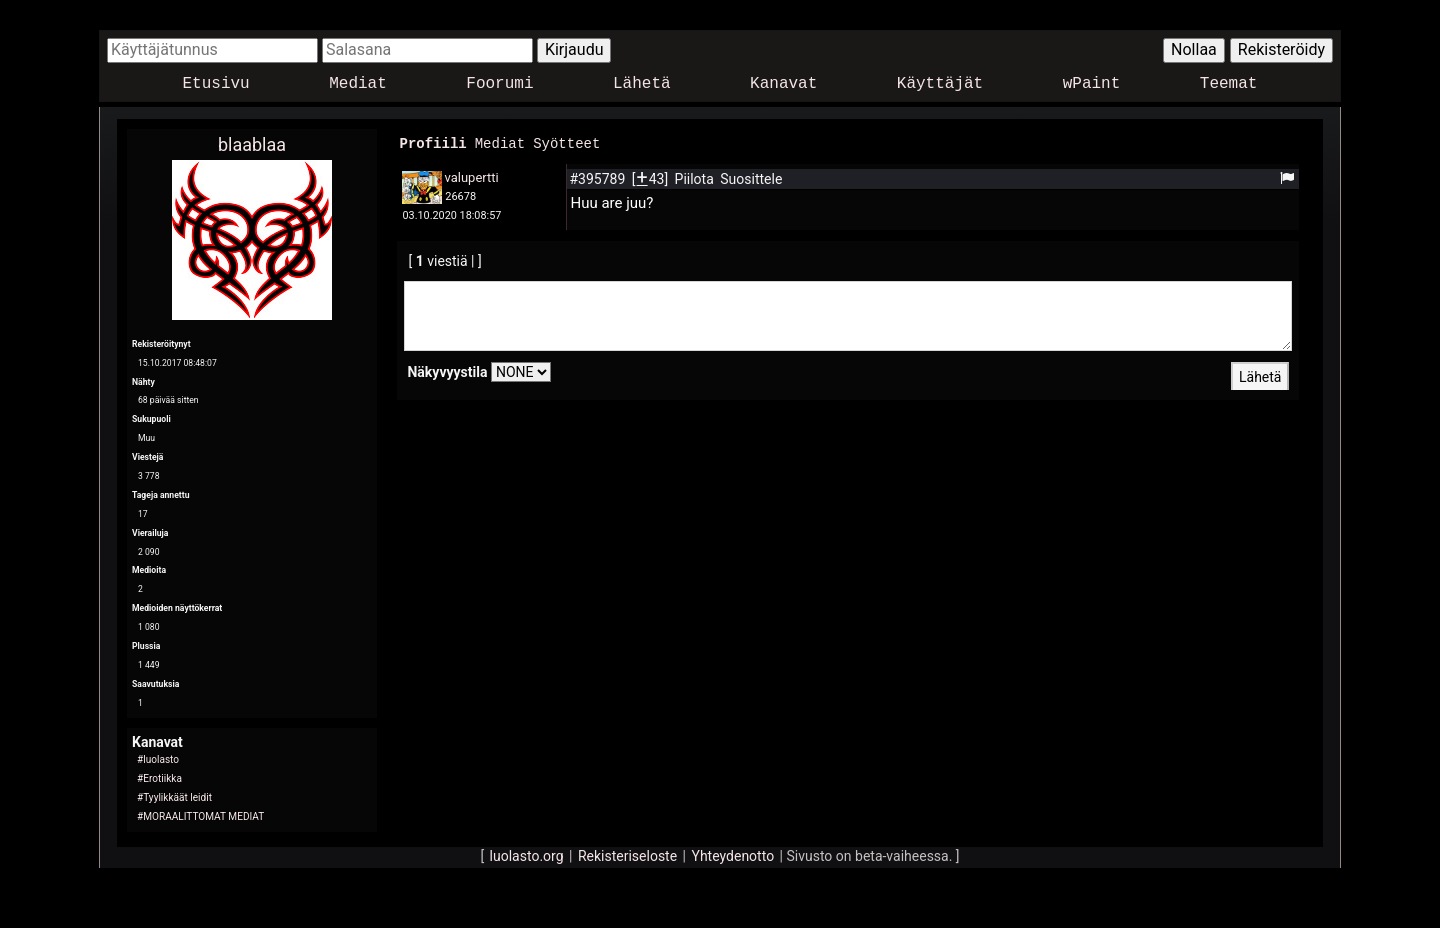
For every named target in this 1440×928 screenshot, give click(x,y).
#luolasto (158, 759)
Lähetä (642, 84)
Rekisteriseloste (627, 856)
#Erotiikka (159, 778)
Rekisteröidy (1281, 49)
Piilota (696, 178)
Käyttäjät (940, 84)
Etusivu (216, 84)
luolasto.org (527, 856)
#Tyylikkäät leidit (174, 797)
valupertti (471, 176)
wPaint (1092, 84)
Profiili (432, 142)
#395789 (598, 178)
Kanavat (783, 84)
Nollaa (1194, 49)
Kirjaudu (574, 49)
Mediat (358, 84)
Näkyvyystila (447, 371)
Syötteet (566, 142)
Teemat (1229, 84)
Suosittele (751, 178)
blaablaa (252, 144)
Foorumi (499, 84)
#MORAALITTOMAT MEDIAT (200, 816)
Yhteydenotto (733, 856)
